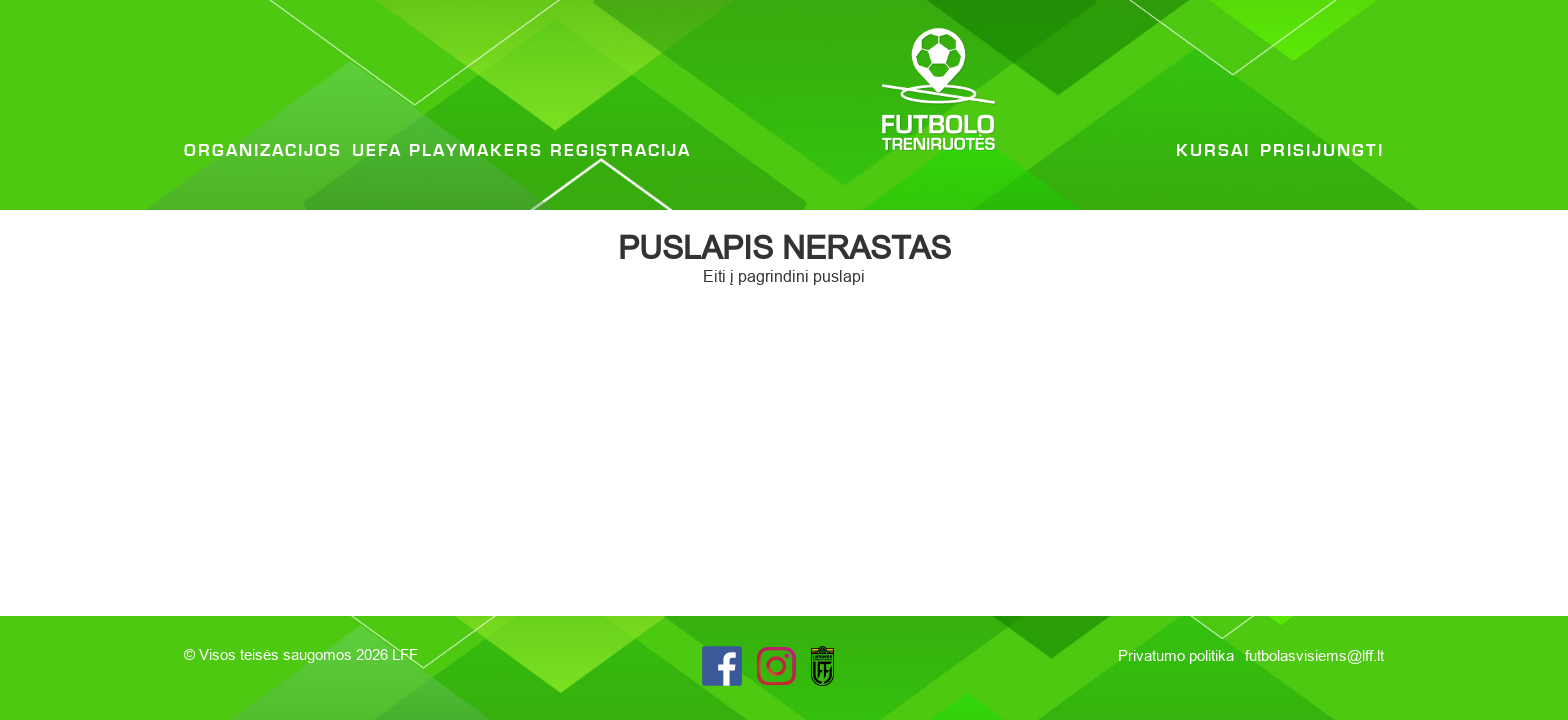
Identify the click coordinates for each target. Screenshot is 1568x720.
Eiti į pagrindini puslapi (784, 276)
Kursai (1213, 151)
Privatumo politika (1178, 655)
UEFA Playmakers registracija (521, 151)
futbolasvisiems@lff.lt (1314, 655)
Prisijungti (1322, 151)
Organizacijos (263, 151)
